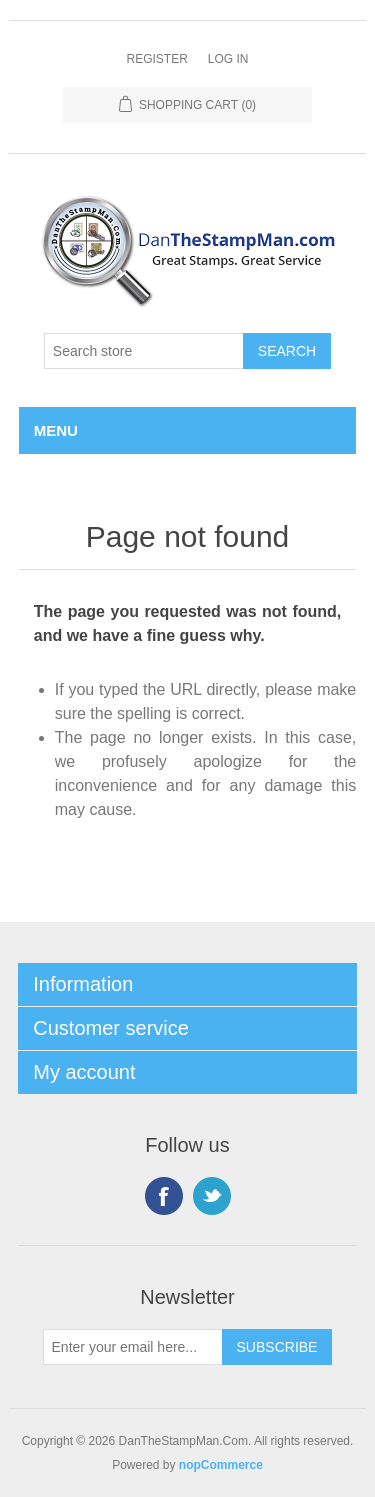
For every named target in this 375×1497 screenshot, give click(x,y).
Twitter (212, 1196)
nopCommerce (221, 1465)
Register (156, 59)
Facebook (164, 1196)
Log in (228, 59)
